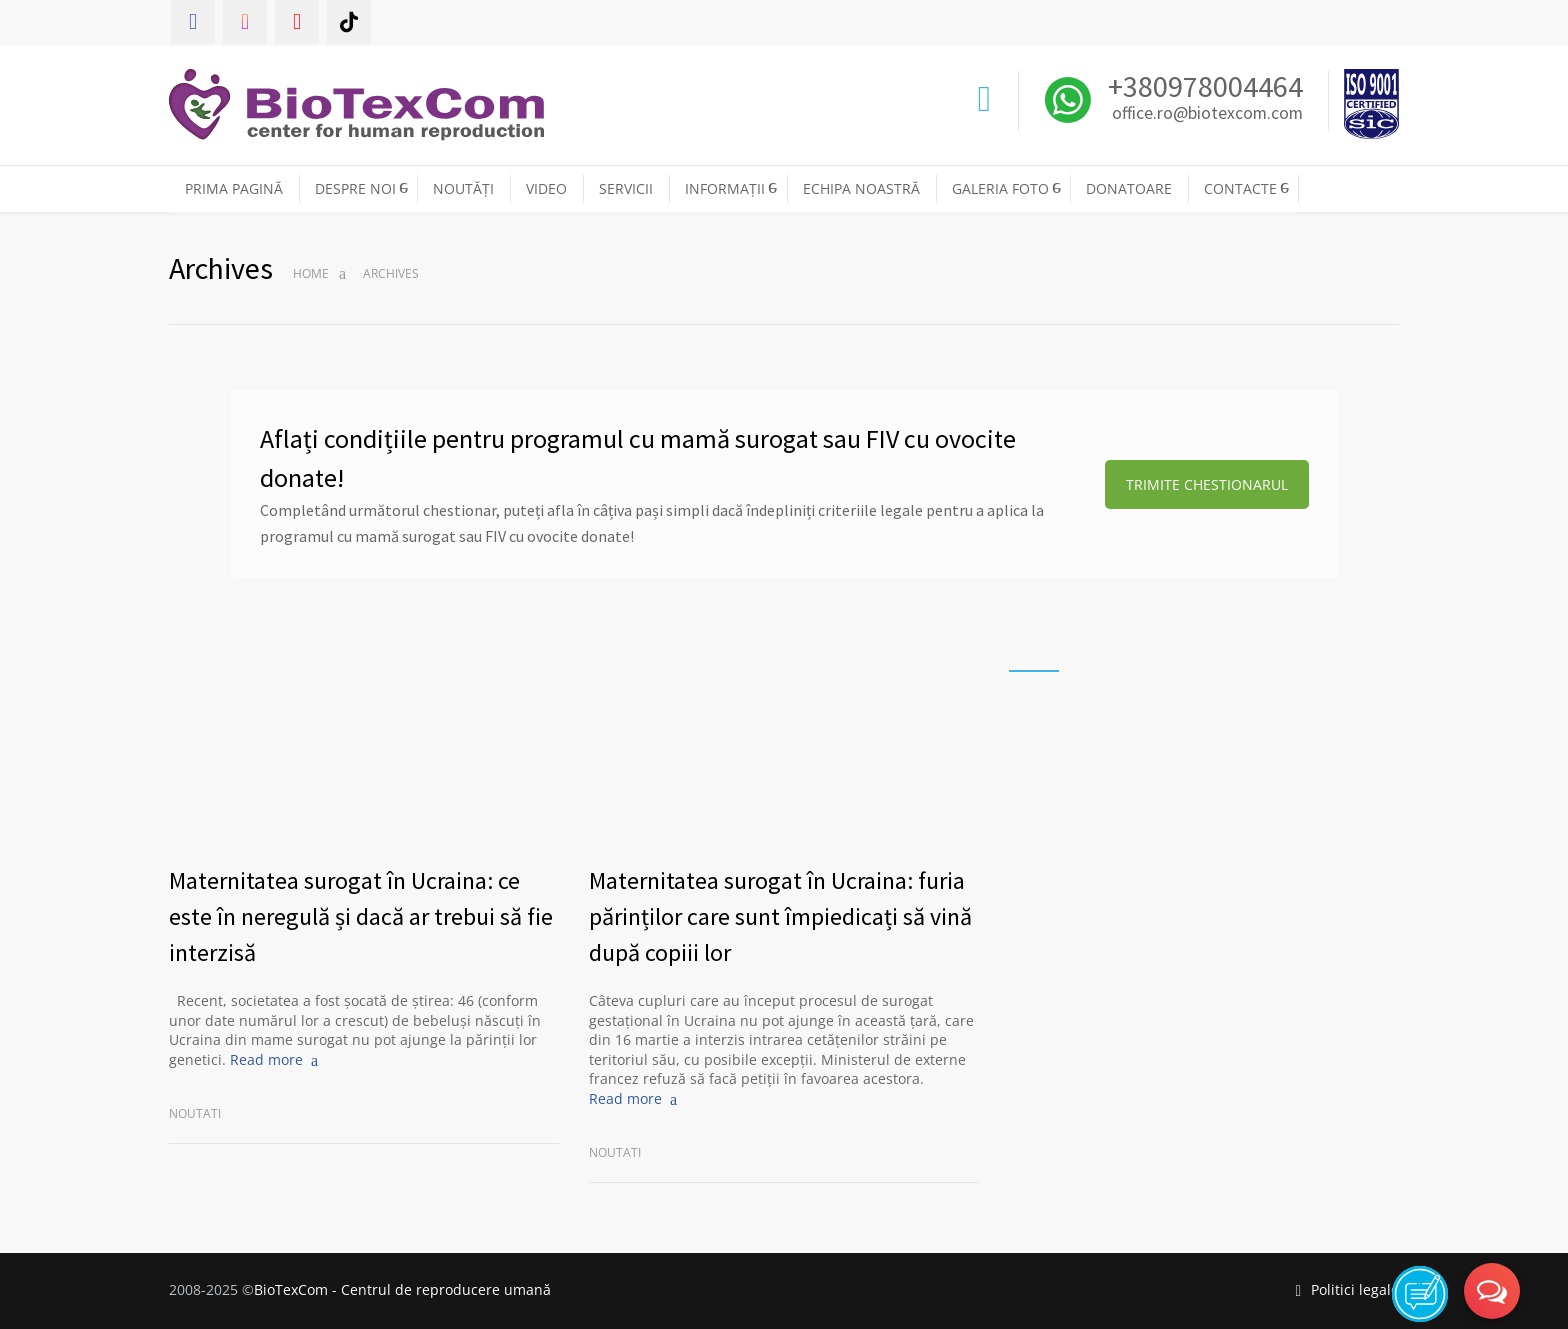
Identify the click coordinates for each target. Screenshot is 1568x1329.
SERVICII (626, 188)
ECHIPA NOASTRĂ (861, 188)
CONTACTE (1240, 188)
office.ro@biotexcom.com (1207, 114)
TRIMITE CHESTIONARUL (1207, 484)
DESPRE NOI (355, 188)
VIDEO (546, 188)
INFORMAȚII (725, 188)
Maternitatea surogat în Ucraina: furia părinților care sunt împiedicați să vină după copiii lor (780, 916)
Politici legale (1347, 1289)
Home (311, 273)
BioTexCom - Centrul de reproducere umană (402, 1289)
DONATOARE (1129, 188)
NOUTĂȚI (463, 188)
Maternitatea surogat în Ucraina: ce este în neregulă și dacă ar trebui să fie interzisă (361, 916)
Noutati (195, 1113)
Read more (266, 1059)
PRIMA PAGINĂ (234, 188)
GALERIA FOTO (1000, 188)
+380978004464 (1202, 86)
